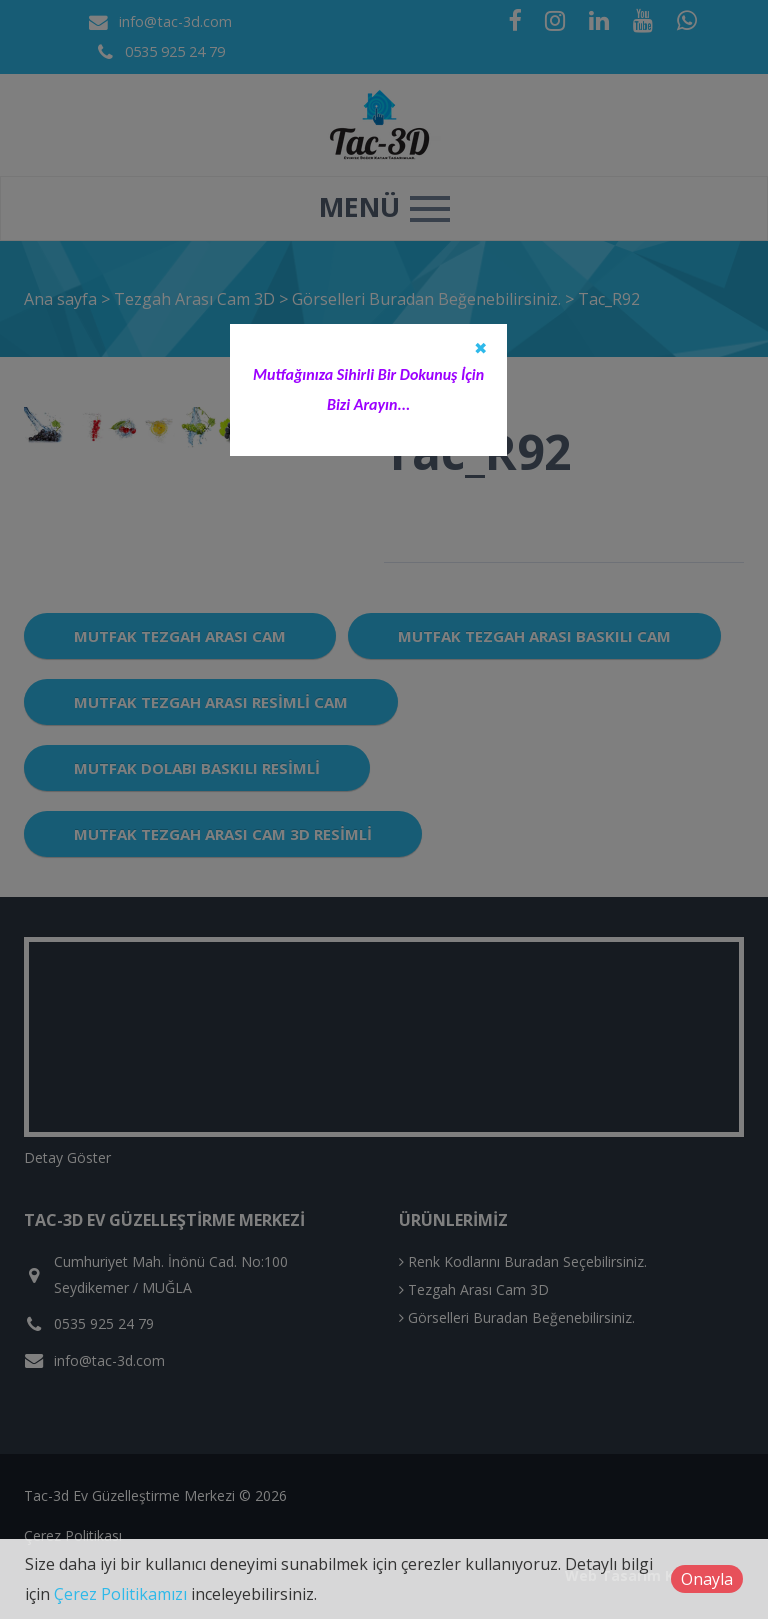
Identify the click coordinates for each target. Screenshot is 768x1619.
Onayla (707, 1579)
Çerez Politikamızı (120, 1594)
